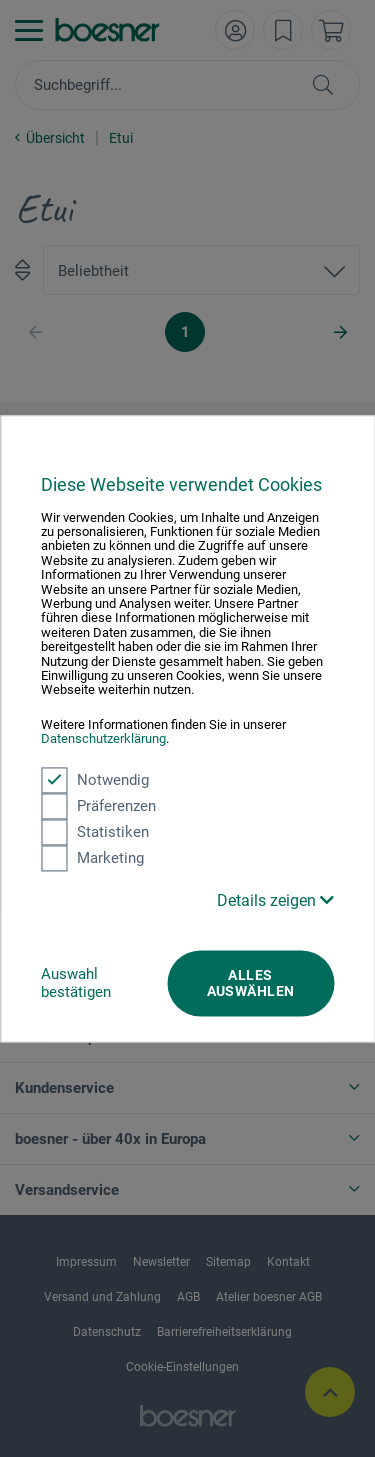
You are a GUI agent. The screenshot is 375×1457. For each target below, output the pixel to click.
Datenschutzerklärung (103, 739)
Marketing (92, 858)
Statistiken (95, 832)
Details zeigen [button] (275, 900)
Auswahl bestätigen (76, 983)
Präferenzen (98, 806)
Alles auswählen (251, 983)
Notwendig (95, 780)
